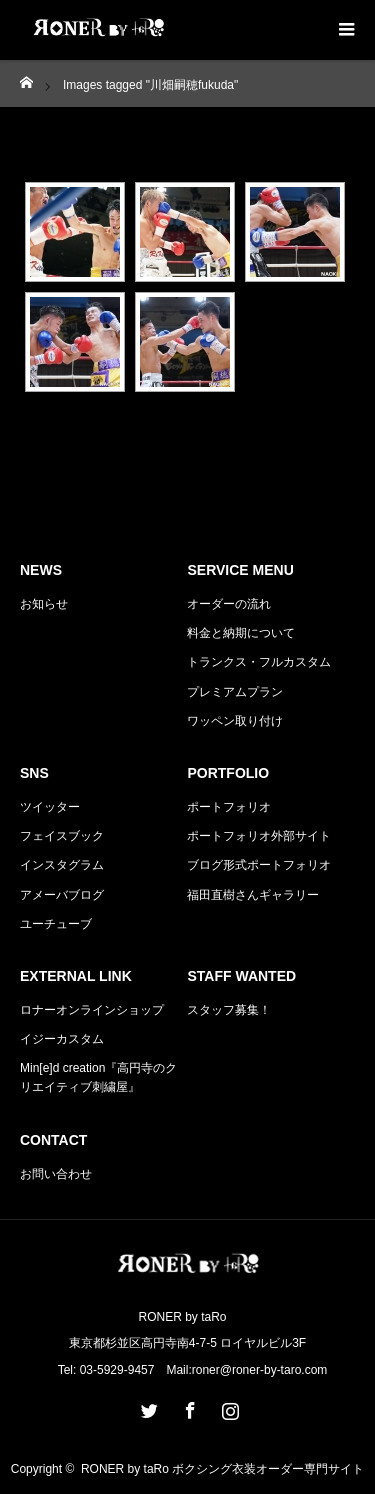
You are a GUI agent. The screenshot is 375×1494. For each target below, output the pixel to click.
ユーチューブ (56, 924)
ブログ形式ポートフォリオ (259, 865)
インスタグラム (62, 865)
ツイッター (50, 807)
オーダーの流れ (229, 604)
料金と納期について (241, 633)
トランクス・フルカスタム (259, 662)
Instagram (228, 1407)
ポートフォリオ (229, 807)
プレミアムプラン (235, 692)
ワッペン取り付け (235, 721)
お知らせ (44, 604)
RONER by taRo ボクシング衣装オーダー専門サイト (222, 1469)
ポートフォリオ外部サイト (259, 836)
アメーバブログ (62, 895)
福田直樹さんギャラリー (253, 895)
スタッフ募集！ (229, 1010)
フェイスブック (62, 836)
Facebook (188, 1407)
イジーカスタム (62, 1039)
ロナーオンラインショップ (92, 1010)
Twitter (147, 1407)
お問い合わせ (56, 1174)
